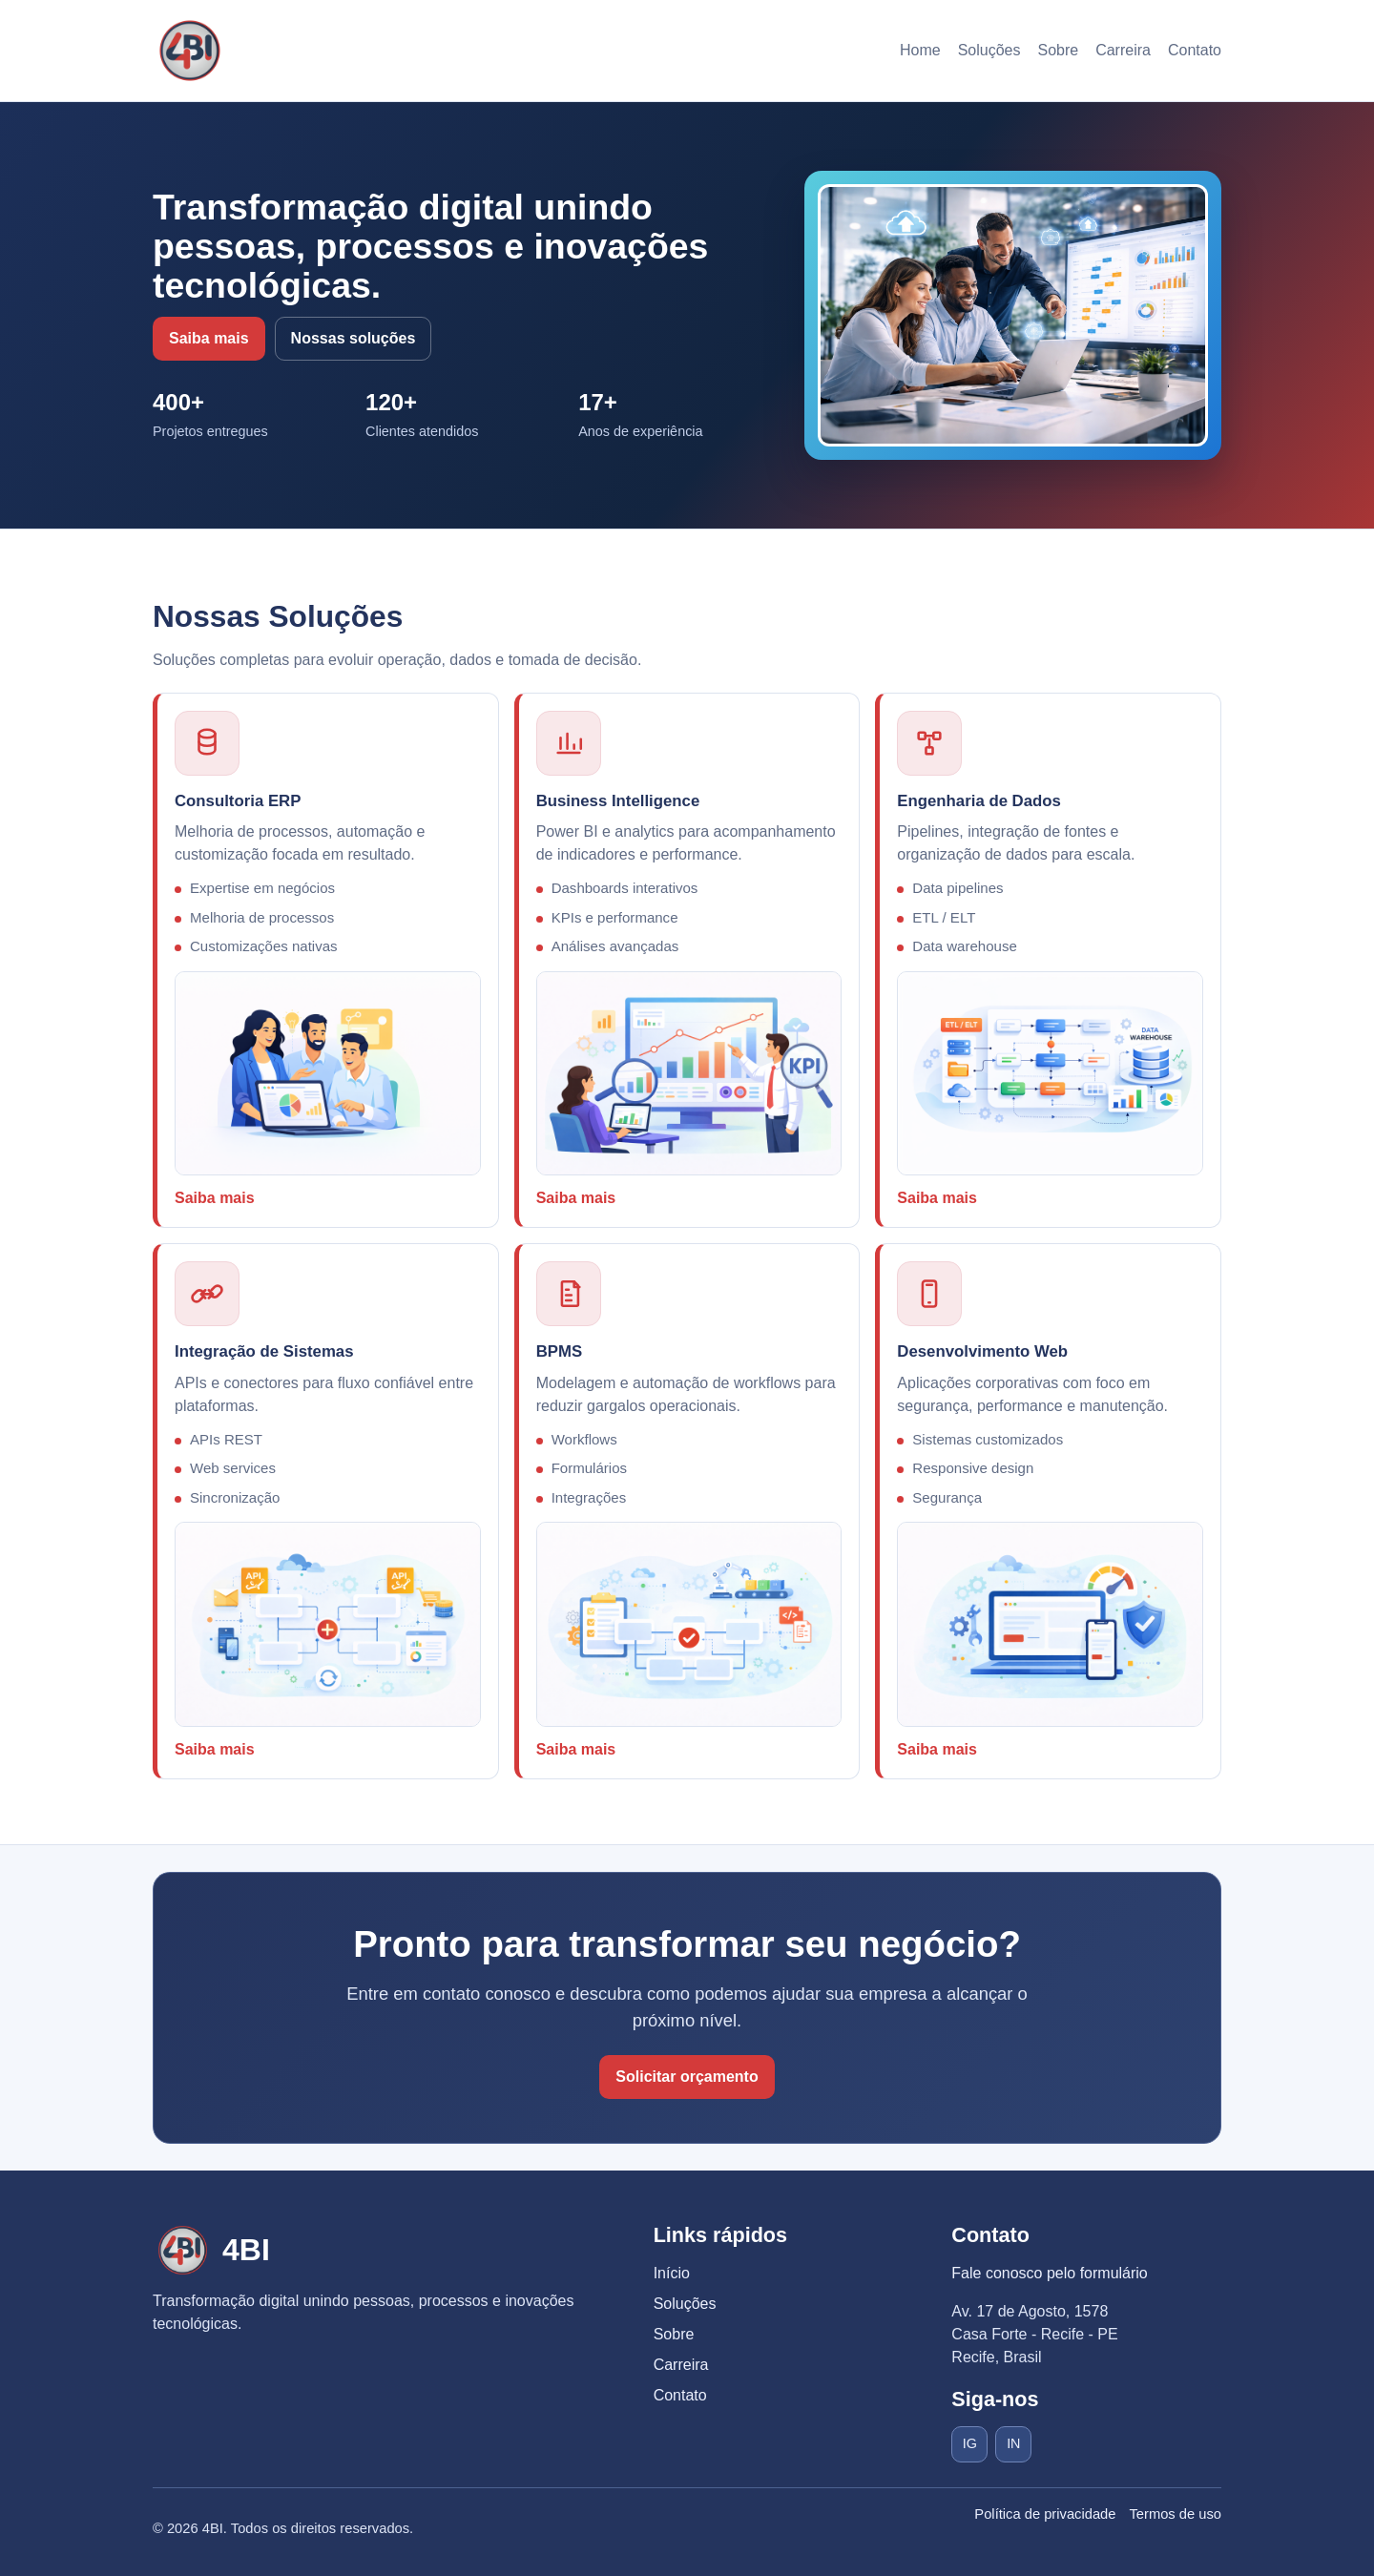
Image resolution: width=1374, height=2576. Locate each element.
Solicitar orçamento (686, 2076)
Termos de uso (1175, 2514)
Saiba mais (209, 338)
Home (920, 50)
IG (970, 2443)
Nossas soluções (353, 338)
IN (1013, 2443)
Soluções (989, 50)
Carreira (1123, 50)
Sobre (1057, 50)
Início (672, 2273)
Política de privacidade (1044, 2514)
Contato (1194, 50)
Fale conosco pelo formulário (1049, 2273)
